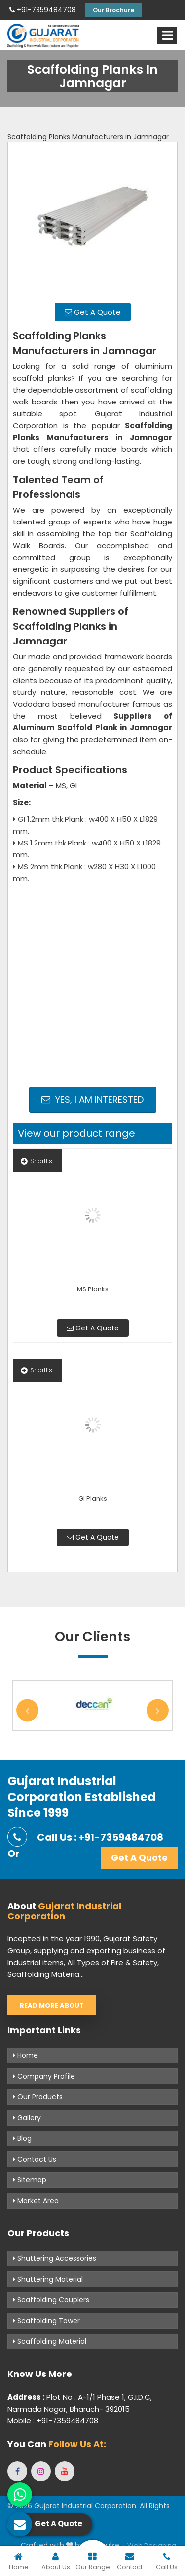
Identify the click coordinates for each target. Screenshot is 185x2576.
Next (158, 1710)
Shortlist (37, 1161)
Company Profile (44, 2076)
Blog (22, 2138)
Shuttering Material (48, 2279)
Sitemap (29, 2180)
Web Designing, (152, 2545)
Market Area (36, 2201)
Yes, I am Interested (92, 1099)
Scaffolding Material (49, 2341)
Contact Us (34, 2159)
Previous (27, 1710)
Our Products (38, 2097)
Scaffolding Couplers (51, 2300)
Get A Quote (93, 312)
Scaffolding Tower (46, 2321)
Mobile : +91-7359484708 (52, 2420)
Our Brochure (113, 10)
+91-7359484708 (42, 10)
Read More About (52, 2005)
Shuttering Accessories (54, 2258)
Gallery (27, 2118)
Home (25, 2055)
